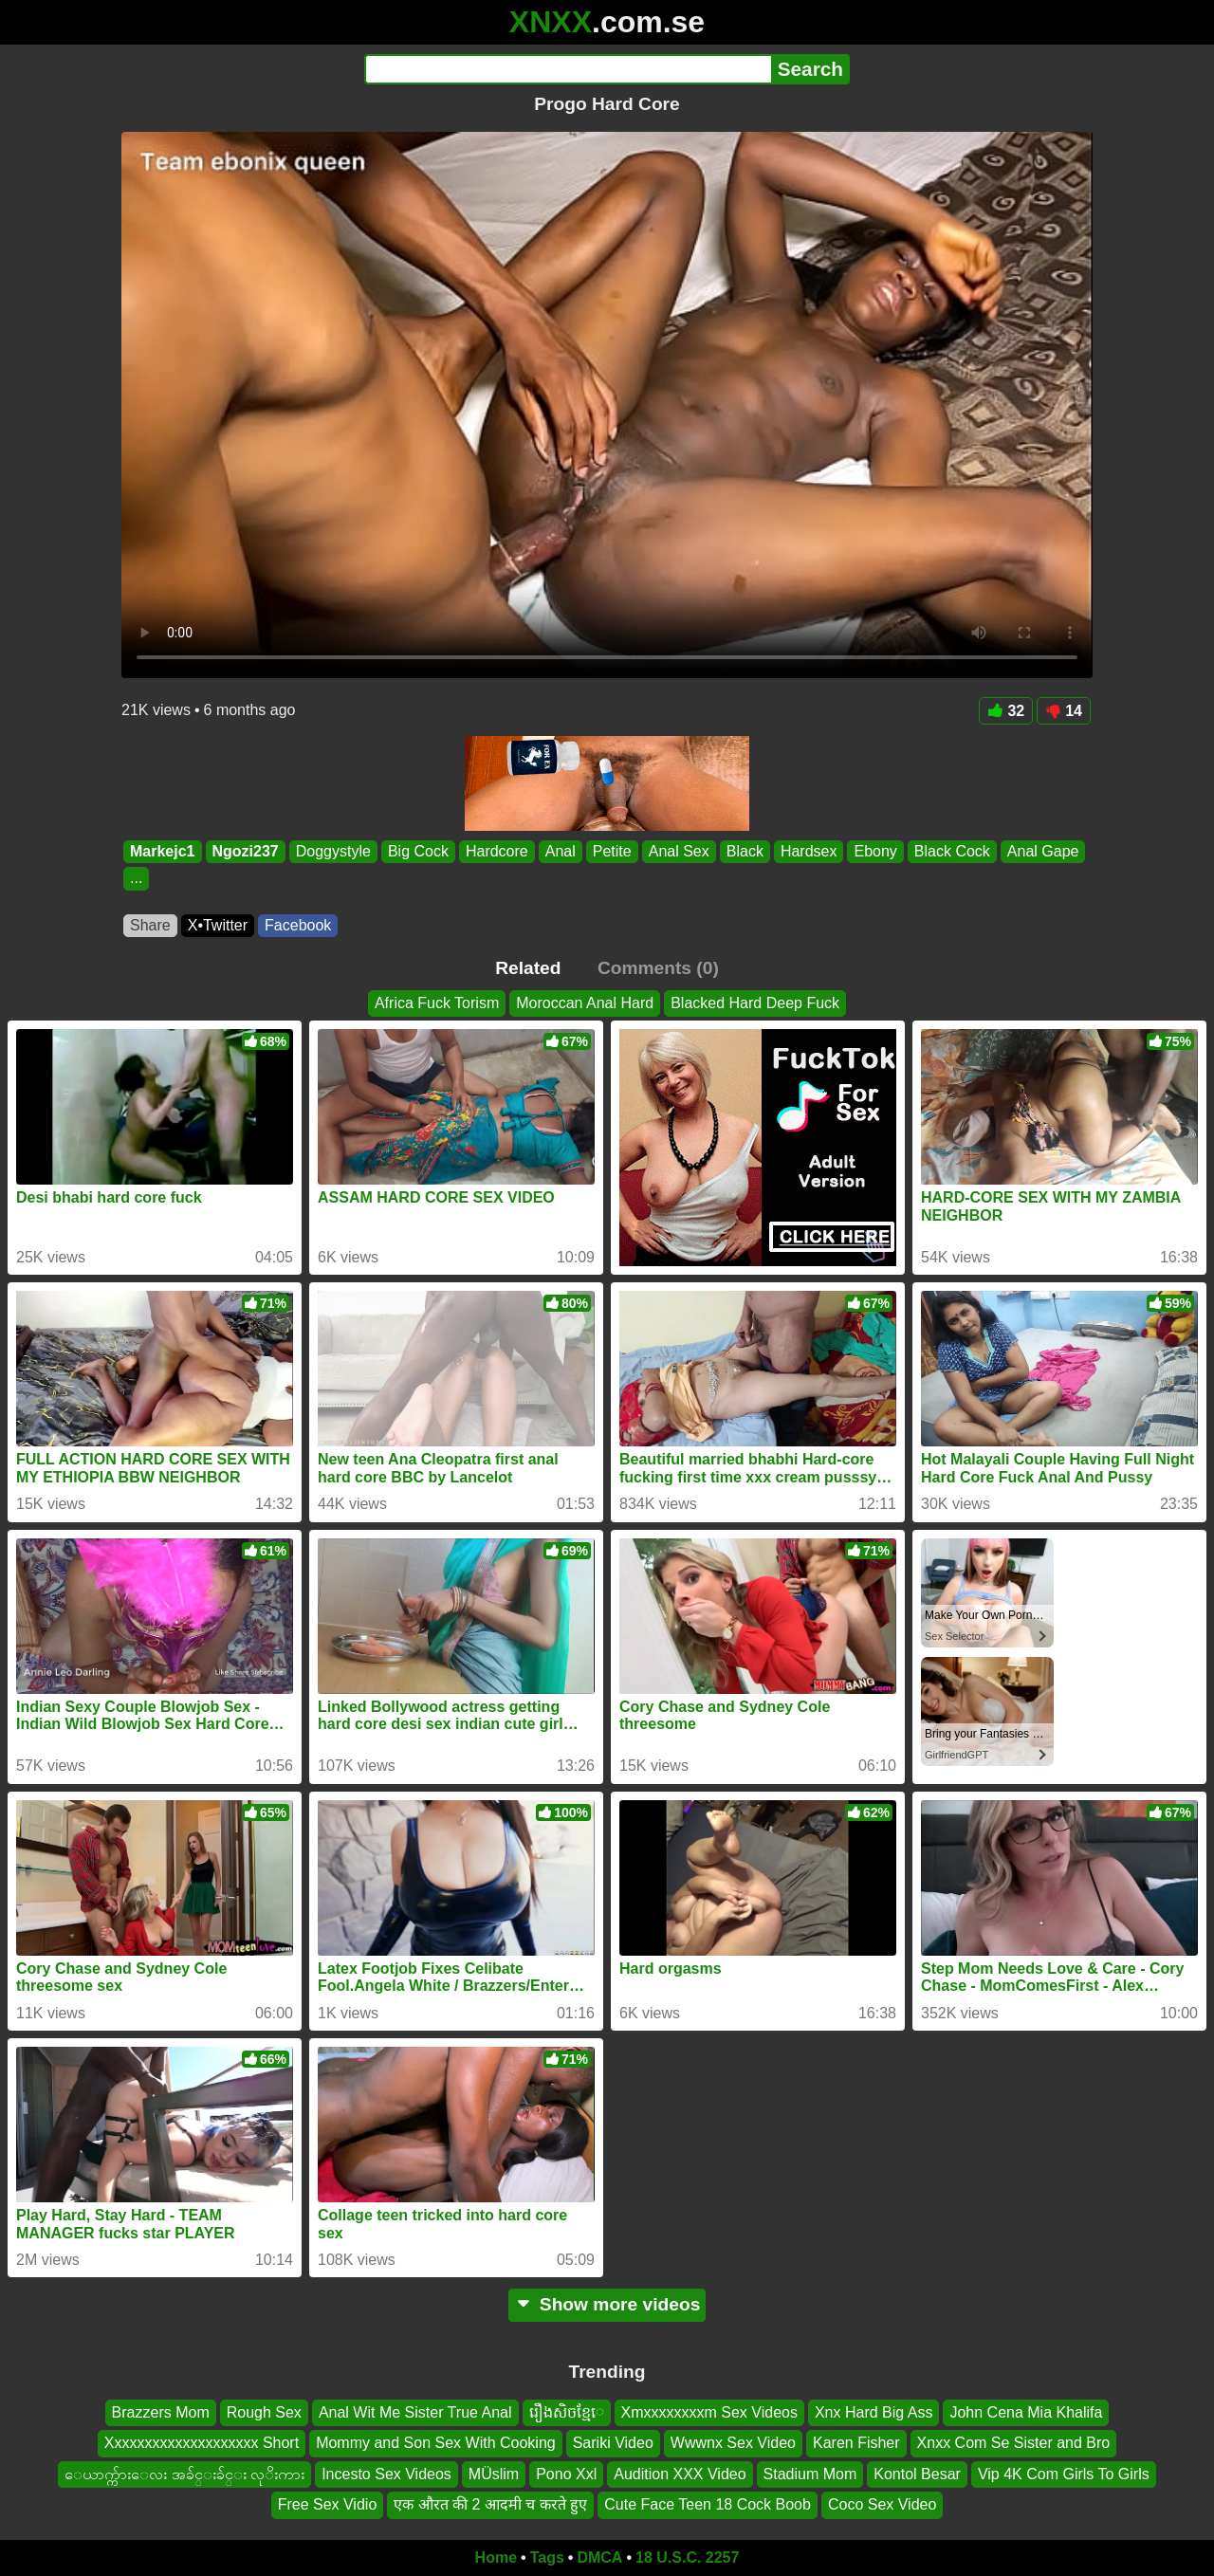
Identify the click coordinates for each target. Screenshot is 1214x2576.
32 (1005, 711)
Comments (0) (658, 968)
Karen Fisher (856, 2443)
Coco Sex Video (882, 2504)
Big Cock (418, 851)
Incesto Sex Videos (386, 2473)
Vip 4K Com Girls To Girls (1064, 2473)
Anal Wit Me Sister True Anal (415, 2412)
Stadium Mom (810, 2473)
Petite (612, 851)
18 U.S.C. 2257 (687, 2557)
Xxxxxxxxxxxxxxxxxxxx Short (201, 2443)
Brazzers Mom (161, 2412)
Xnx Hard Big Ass (874, 2412)
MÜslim (494, 2473)
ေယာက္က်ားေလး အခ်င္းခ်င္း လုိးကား (184, 2473)
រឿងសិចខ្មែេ (566, 2412)
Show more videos (607, 2304)
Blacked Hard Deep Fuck (755, 1003)
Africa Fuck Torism (437, 1003)
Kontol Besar (917, 2473)
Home (496, 2557)
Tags (547, 2557)
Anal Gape (1043, 851)
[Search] (567, 69)
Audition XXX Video (679, 2473)
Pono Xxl (566, 2473)
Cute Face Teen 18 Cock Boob (707, 2504)
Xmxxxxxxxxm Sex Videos (709, 2412)
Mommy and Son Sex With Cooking (436, 2443)
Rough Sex (264, 2412)
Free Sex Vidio (327, 2504)
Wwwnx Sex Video (733, 2443)
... (136, 879)
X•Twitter (218, 925)
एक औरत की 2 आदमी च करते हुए (490, 2504)
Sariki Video (613, 2443)
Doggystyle (333, 851)
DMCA (599, 2557)
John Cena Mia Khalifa (1025, 2412)
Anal (560, 851)
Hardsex (809, 851)
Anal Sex (679, 851)
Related (528, 968)
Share (150, 925)
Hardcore (497, 851)
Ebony (875, 851)
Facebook (298, 925)
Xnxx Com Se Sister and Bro (1014, 2443)
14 (1063, 711)
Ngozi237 (245, 851)
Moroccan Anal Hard (584, 1003)
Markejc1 (162, 851)
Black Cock (952, 851)
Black (745, 851)
